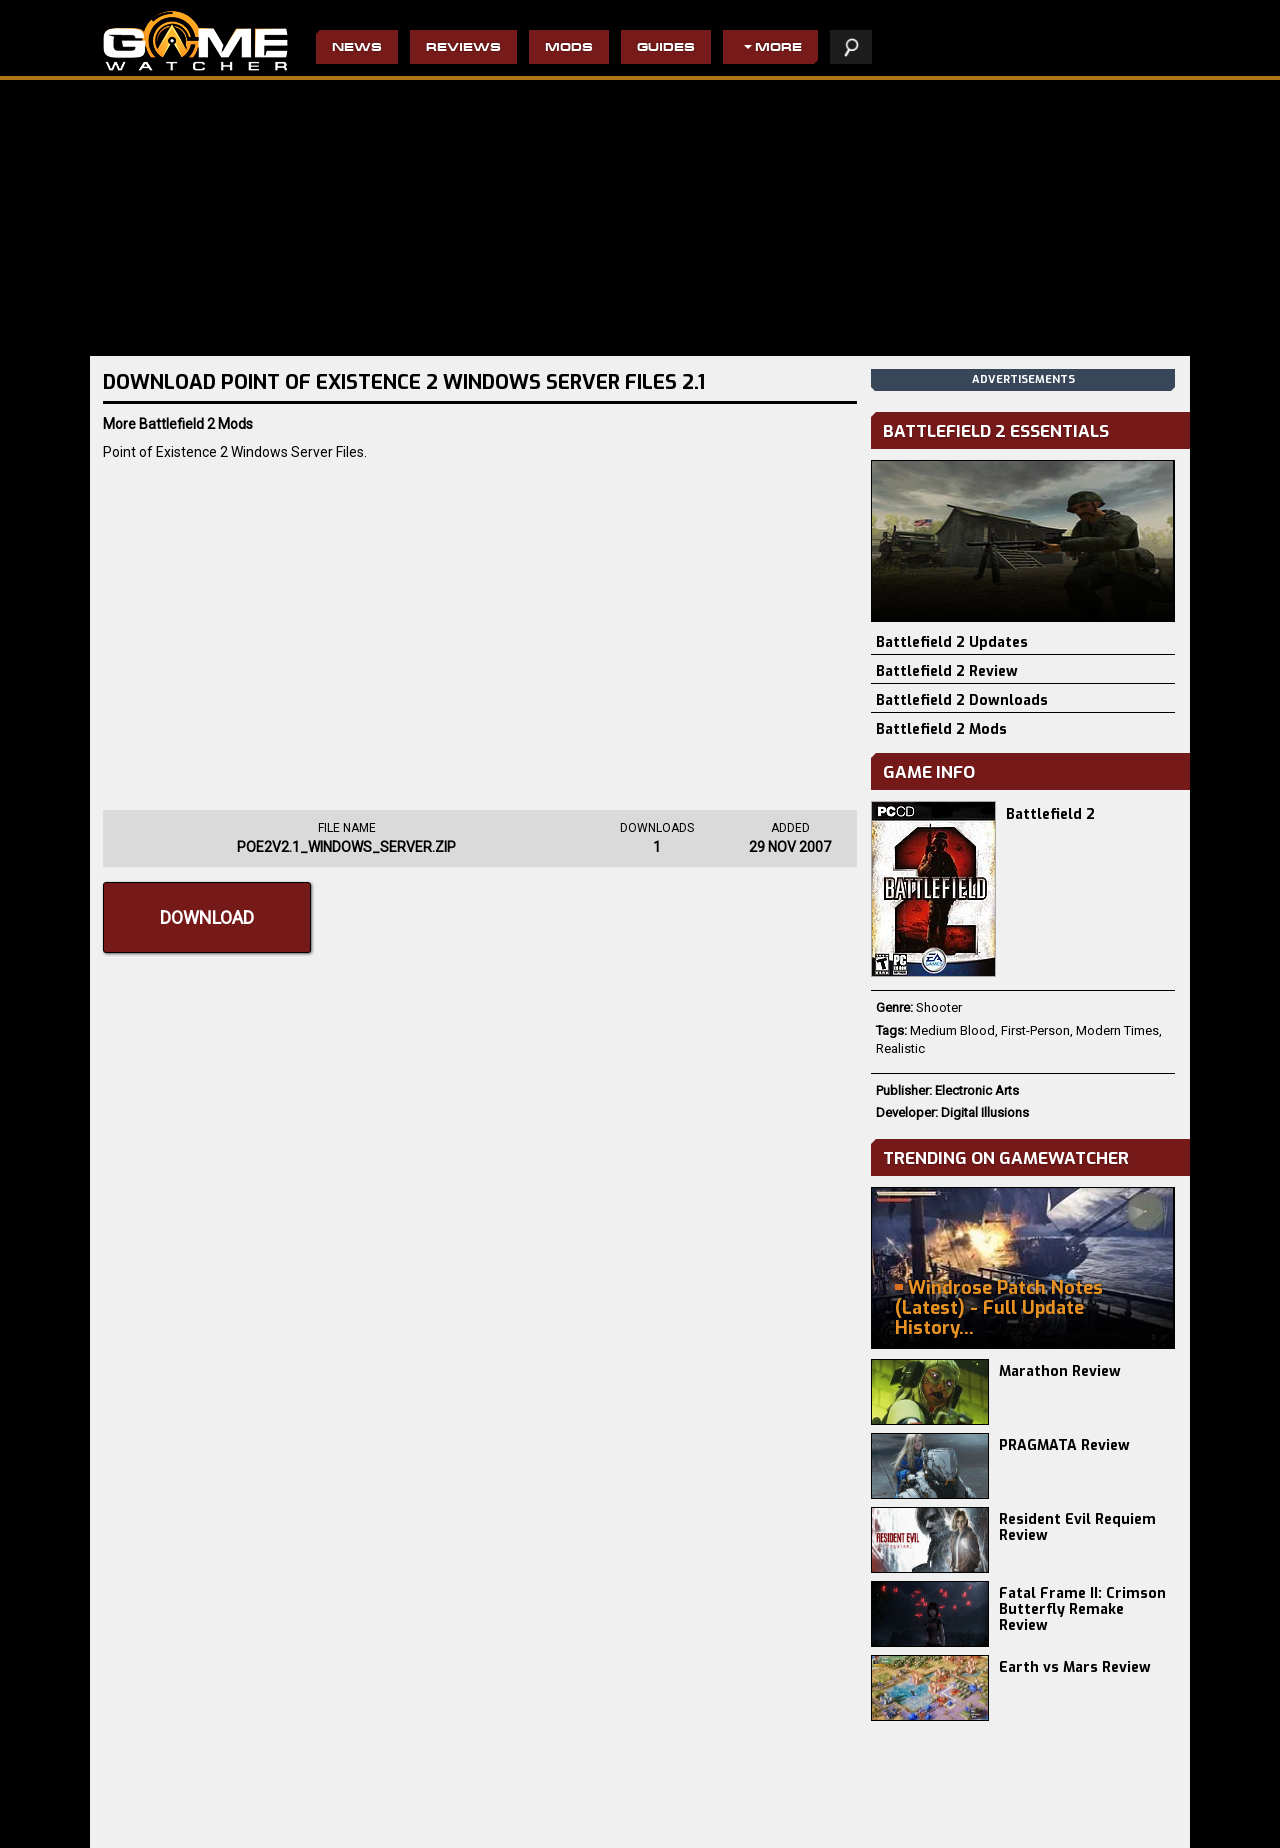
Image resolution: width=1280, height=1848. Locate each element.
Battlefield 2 (1050, 814)
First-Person (1035, 1030)
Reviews (463, 48)
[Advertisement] (480, 630)
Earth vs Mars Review (1075, 1667)
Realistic (900, 1048)
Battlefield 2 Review (947, 671)
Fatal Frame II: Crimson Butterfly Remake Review (1082, 1609)
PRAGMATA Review (1064, 1445)
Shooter (939, 1007)
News (357, 48)
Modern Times (1117, 1030)
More (778, 48)
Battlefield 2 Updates (952, 642)
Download (207, 917)
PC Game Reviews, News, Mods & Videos (195, 41)
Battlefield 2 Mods (941, 729)
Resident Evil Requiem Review (1077, 1527)
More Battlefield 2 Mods (178, 424)
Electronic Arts (977, 1090)
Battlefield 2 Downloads (962, 700)
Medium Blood (952, 1030)
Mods (569, 48)
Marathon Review (1060, 1371)
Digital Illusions (985, 1112)
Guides (666, 48)
